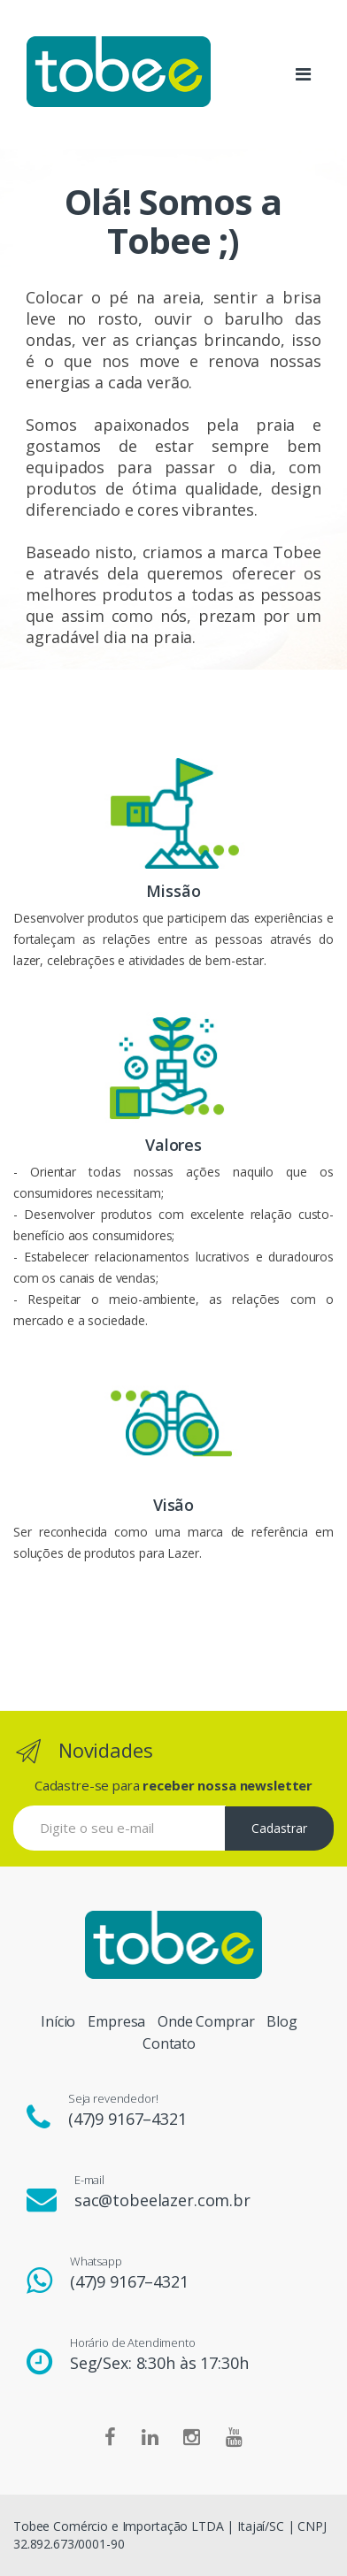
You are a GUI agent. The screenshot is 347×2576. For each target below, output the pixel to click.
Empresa (116, 2021)
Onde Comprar (206, 2021)
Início (58, 2021)
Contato (169, 2043)
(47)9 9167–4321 (127, 2118)
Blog (281, 2021)
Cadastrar (279, 1828)
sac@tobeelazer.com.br (162, 2200)
